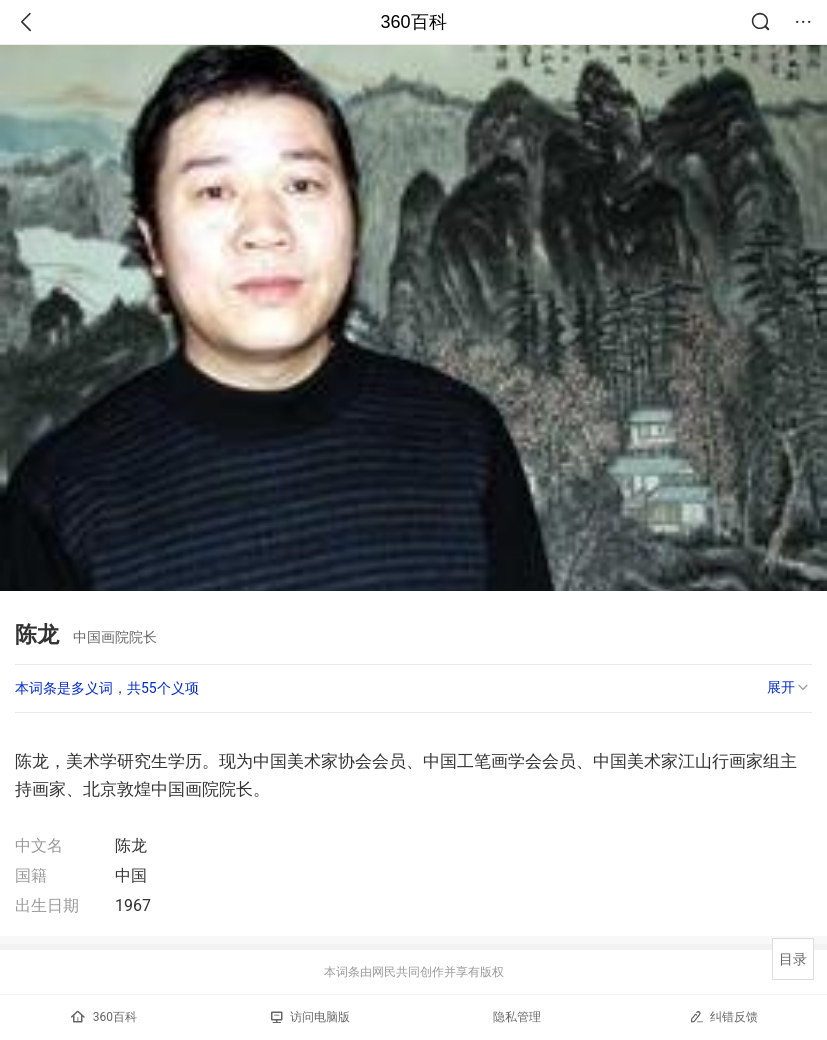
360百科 (413, 22)
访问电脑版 (310, 1017)
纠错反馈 (723, 1016)
